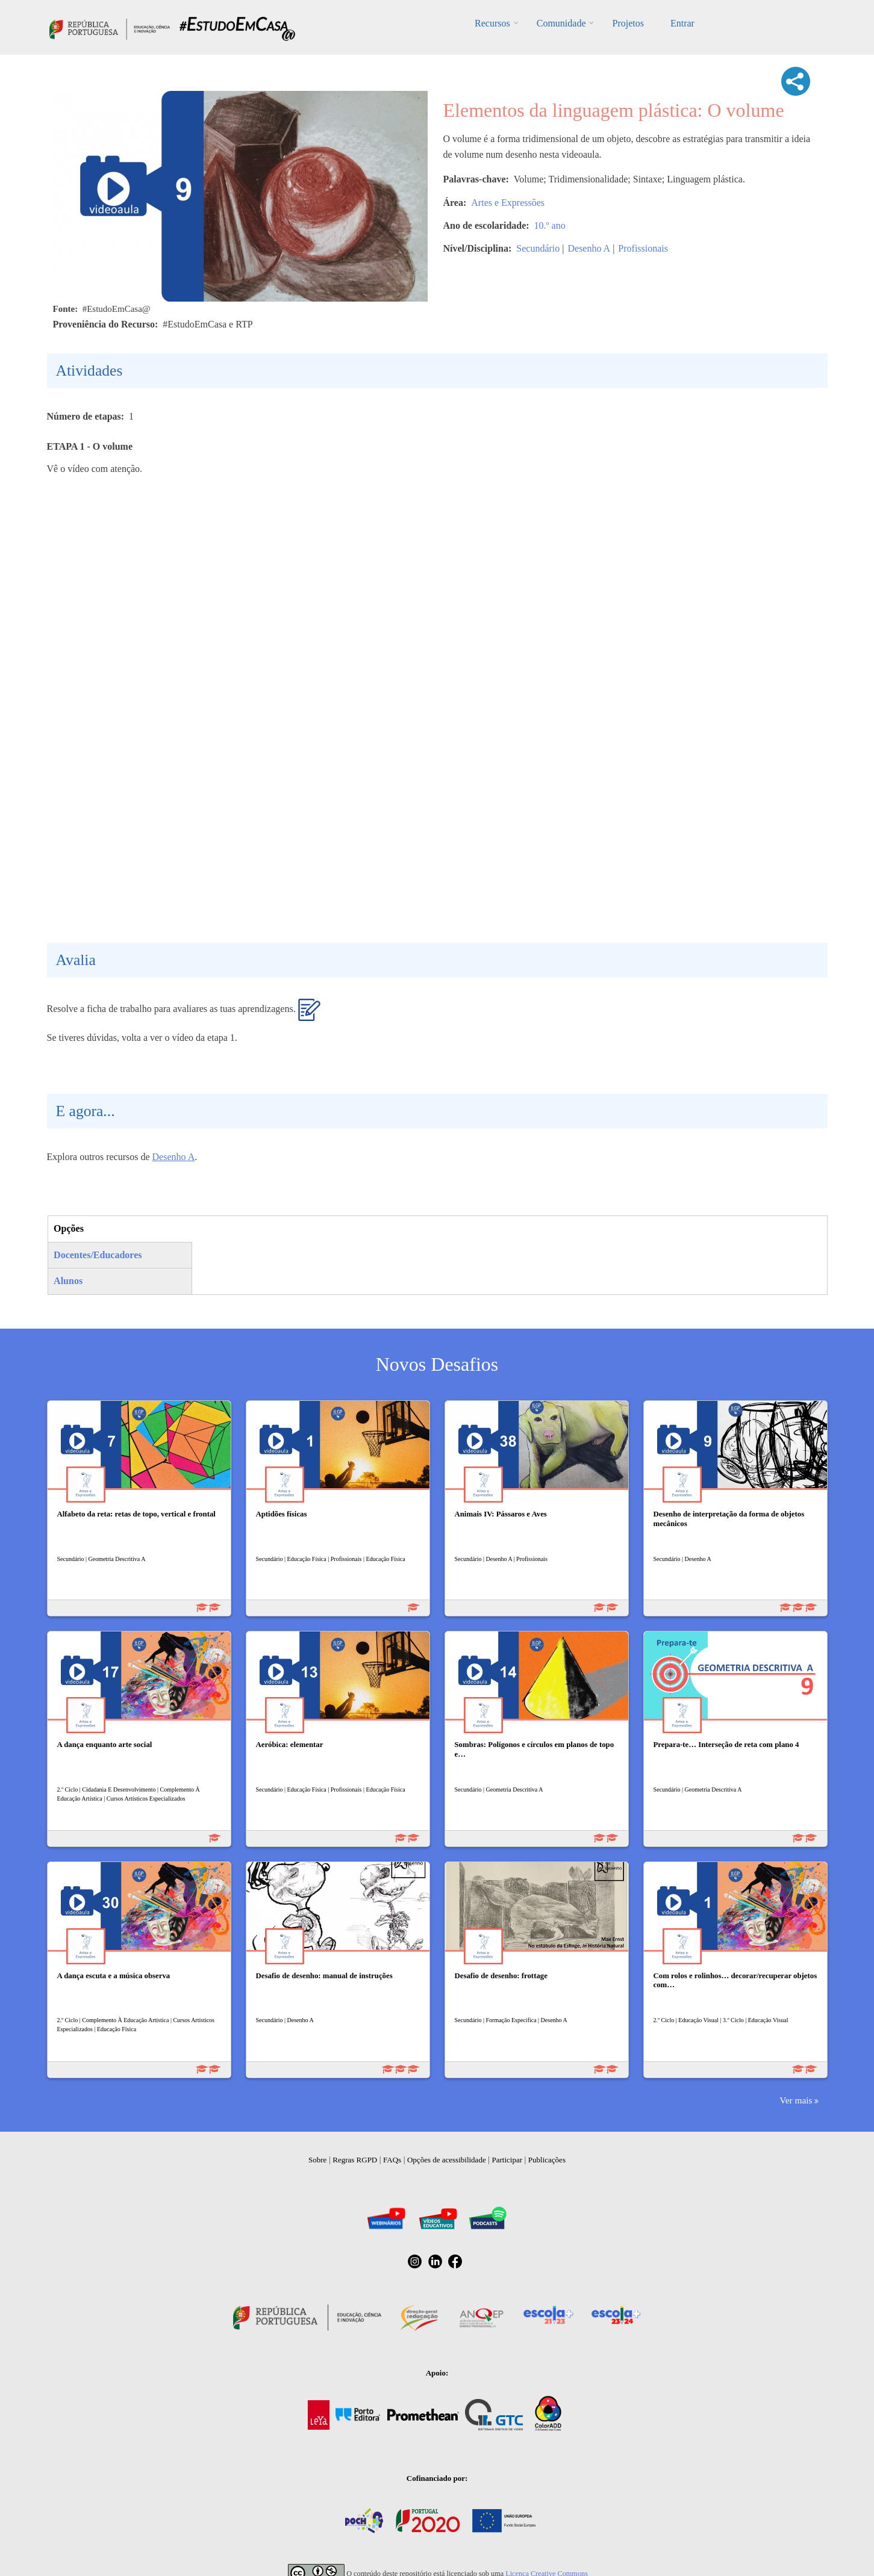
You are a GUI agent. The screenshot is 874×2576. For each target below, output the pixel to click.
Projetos (627, 23)
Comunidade (561, 23)
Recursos (492, 23)
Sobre (317, 2159)
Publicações (547, 2159)
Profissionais (643, 248)
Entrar (682, 23)
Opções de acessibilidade (446, 2159)
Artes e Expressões (508, 202)
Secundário (538, 248)
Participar (507, 2159)
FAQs (392, 2159)
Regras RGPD (354, 2159)
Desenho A (588, 248)
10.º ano (550, 225)
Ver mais (795, 2100)
